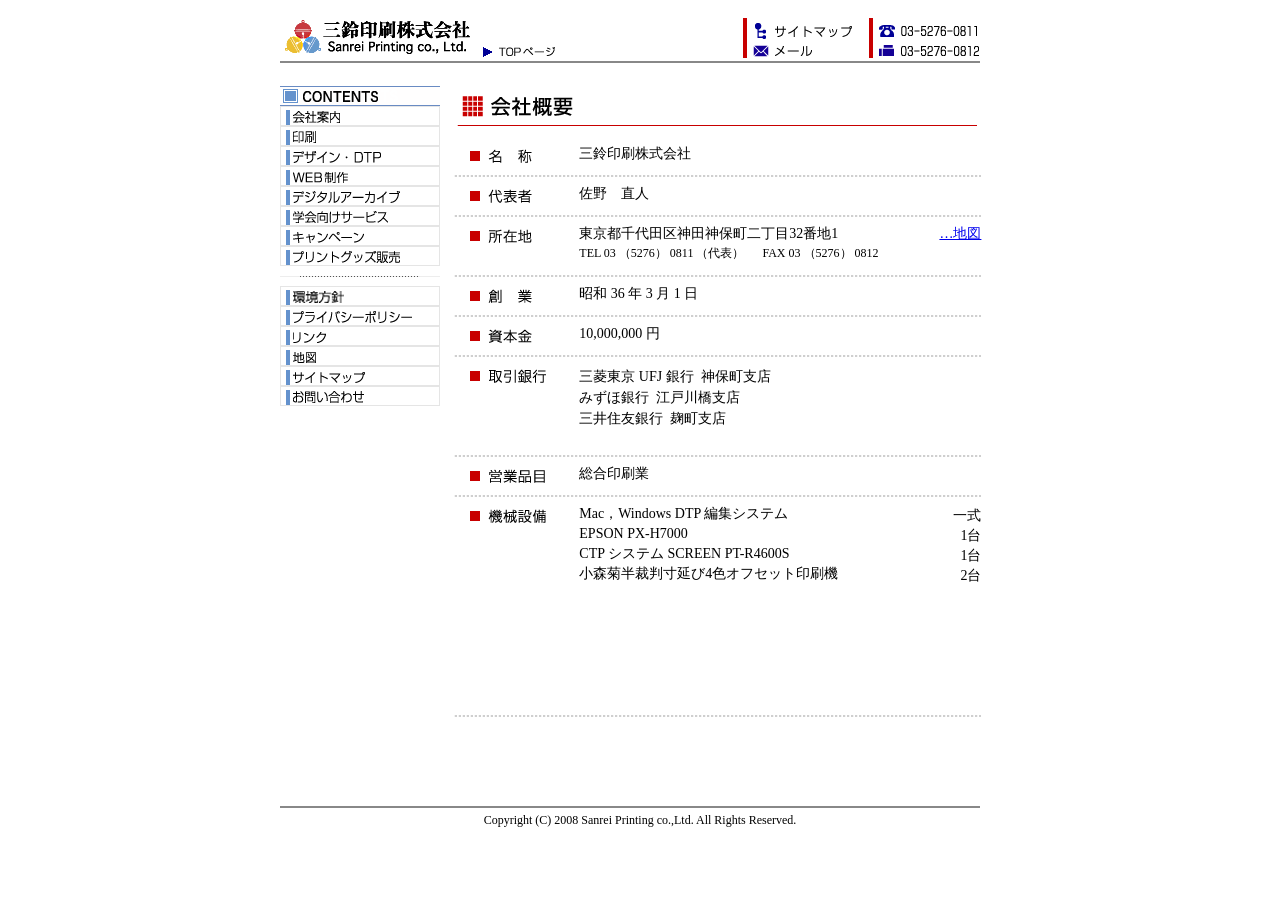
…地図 (960, 233)
